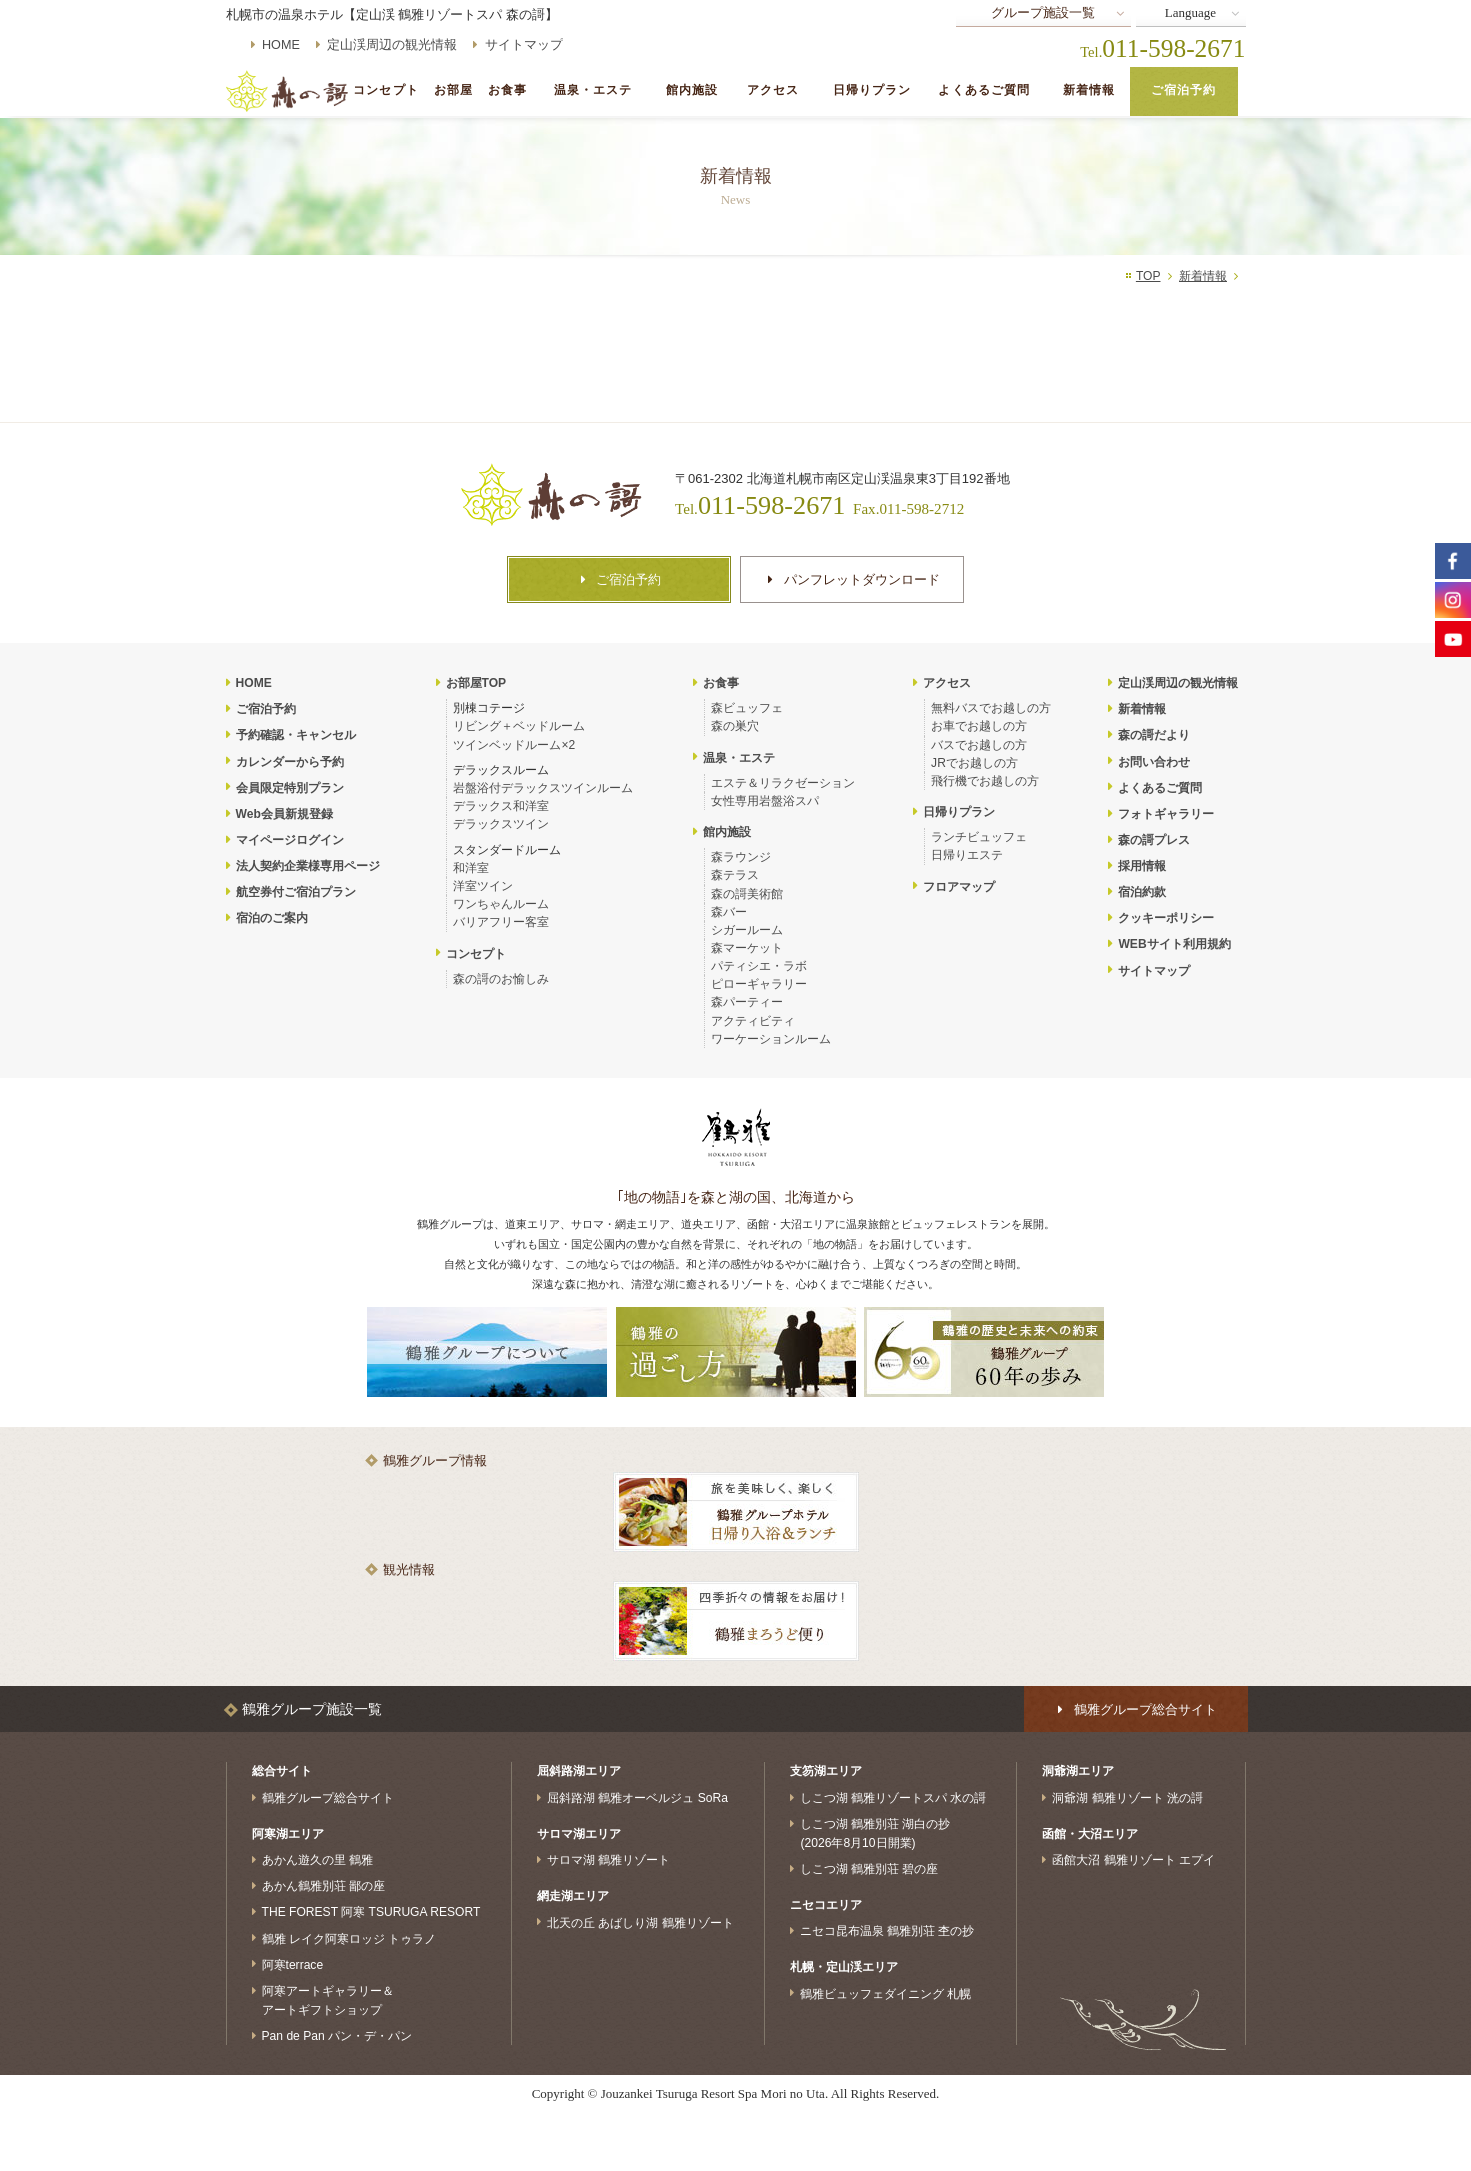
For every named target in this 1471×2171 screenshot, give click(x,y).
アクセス (773, 90)
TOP (1148, 276)
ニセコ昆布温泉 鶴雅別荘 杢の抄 (887, 1931)
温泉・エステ (593, 90)
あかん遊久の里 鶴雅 (317, 1860)
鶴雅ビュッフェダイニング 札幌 (885, 1993)
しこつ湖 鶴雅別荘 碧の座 (869, 1869)
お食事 (507, 90)
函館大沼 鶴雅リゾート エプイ (1133, 1860)
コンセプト (386, 90)
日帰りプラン (872, 90)
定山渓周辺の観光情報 (392, 45)
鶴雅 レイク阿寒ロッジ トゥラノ (349, 1938)
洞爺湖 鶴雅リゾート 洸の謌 (1127, 1798)
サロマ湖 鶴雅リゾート (608, 1860)
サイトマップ (524, 45)
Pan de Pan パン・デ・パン (337, 2036)
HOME (281, 45)
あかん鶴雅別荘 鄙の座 (323, 1886)
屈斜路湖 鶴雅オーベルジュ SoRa (637, 1798)
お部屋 (453, 90)
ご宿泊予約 (1184, 90)
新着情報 (1089, 90)
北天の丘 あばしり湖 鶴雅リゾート (640, 1922)
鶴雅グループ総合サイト (328, 1798)
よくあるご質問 (984, 90)
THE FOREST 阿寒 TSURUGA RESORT (371, 1912)
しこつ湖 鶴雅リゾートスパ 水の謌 (893, 1798)
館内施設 (692, 90)
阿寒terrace (293, 1964)
